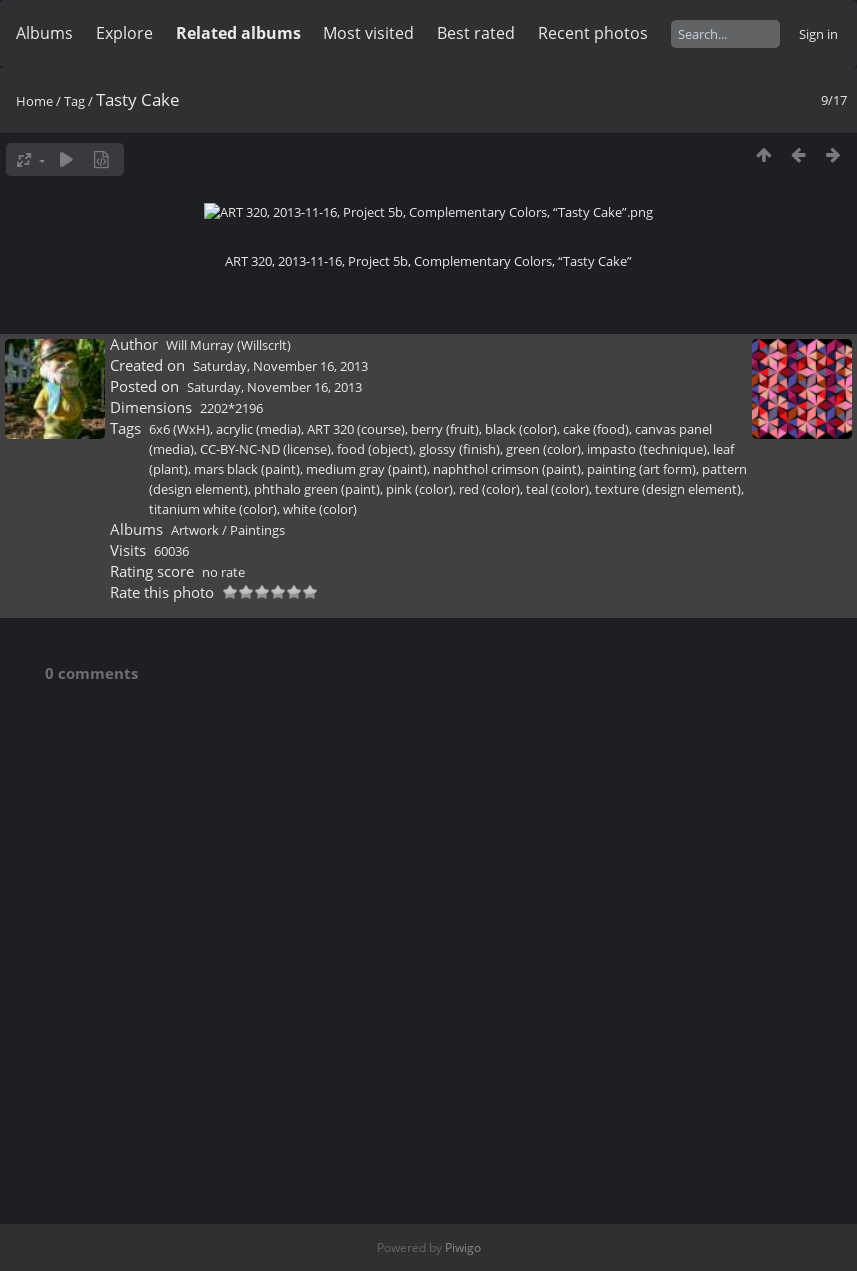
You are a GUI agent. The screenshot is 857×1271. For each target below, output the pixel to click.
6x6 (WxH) (179, 895)
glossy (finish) (459, 915)
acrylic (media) (258, 895)
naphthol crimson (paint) (507, 935)
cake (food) (596, 895)
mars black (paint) (247, 935)
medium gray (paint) (366, 935)
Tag (74, 101)
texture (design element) (668, 955)
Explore (124, 33)
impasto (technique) (647, 915)
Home (34, 101)
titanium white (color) (213, 975)
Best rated (476, 33)
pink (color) (419, 955)
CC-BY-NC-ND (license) (265, 915)
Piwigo (463, 1247)
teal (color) (557, 955)
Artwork (195, 996)
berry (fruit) (445, 895)
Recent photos (593, 33)
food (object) (375, 915)
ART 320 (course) (356, 895)
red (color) (489, 955)
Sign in (818, 34)
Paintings (257, 996)
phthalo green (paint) (317, 955)
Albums (44, 33)
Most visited (368, 33)
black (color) (521, 895)
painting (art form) (641, 935)
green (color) (543, 915)
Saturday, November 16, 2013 (280, 832)
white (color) (320, 975)
